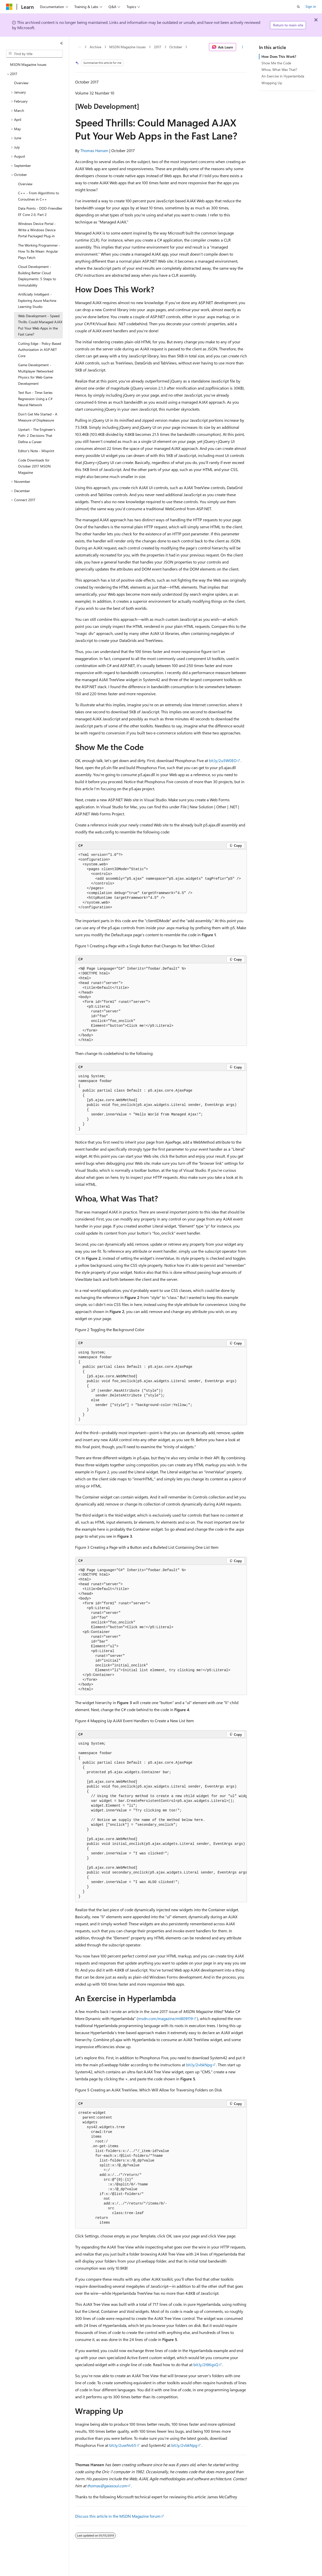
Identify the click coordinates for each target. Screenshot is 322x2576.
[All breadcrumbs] (79, 47)
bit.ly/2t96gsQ (205, 2364)
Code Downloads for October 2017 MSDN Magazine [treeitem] (34, 466)
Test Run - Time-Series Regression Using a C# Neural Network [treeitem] (35, 398)
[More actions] (242, 47)
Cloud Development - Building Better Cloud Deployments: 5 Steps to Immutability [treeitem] (37, 276)
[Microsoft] (9, 7)
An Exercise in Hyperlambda (282, 76)
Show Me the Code (276, 63)
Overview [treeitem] (21, 82)
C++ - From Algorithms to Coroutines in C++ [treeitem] (38, 196)
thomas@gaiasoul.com (107, 2485)
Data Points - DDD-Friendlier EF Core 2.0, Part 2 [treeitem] (40, 211)
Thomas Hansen (94, 150)
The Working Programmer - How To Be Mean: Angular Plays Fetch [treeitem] (39, 251)
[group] (161, 1820)
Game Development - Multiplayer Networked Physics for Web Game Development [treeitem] (35, 374)
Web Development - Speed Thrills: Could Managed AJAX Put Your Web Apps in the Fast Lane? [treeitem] (40, 325)
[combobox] (34, 54)
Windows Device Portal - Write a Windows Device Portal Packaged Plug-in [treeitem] (37, 229)
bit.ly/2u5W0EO (223, 760)
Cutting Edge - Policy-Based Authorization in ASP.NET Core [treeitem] (39, 349)
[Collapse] (61, 43)
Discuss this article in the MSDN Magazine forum (117, 2516)
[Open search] (298, 6)
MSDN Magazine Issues (127, 46)
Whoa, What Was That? (279, 69)
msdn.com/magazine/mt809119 (165, 2018)
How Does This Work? (278, 56)
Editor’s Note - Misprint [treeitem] (36, 450)
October (175, 46)
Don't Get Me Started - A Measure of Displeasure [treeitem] (37, 417)
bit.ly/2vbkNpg (199, 2064)
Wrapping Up (271, 82)
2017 (157, 46)
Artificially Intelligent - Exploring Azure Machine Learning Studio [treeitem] (37, 300)
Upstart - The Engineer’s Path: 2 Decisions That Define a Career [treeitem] (36, 435)
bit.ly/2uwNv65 (122, 2445)
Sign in (310, 6)
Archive (95, 46)
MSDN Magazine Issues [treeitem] (28, 64)
